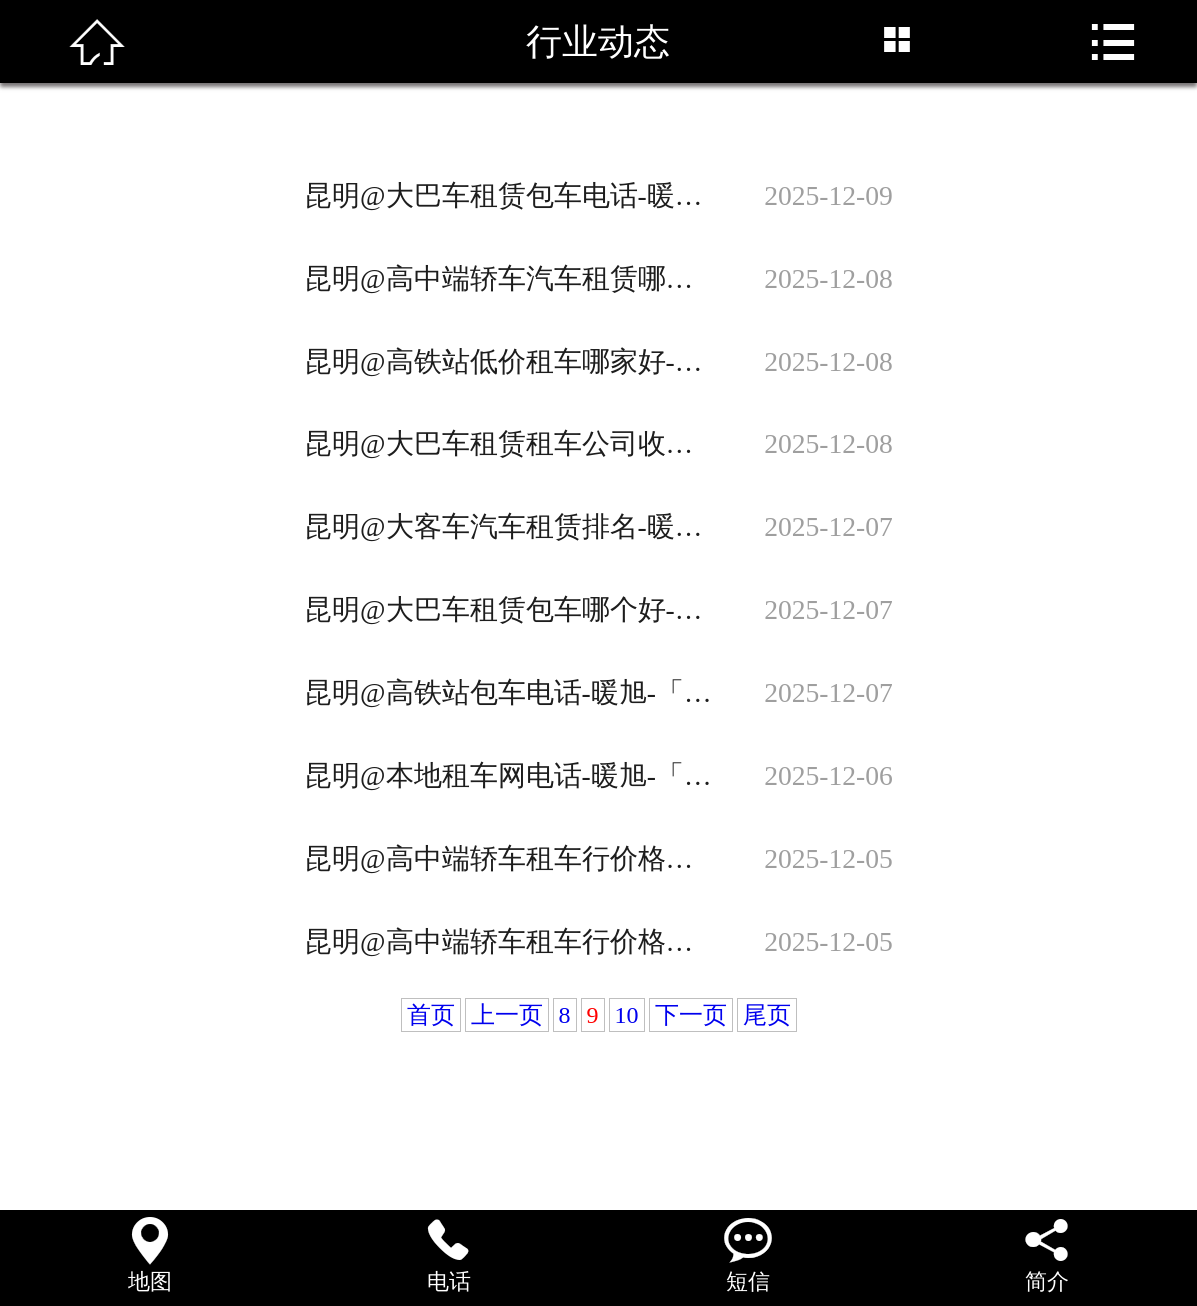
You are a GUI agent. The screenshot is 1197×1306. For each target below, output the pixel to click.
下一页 (691, 1015)
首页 (431, 1015)
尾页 (767, 1015)
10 (627, 1015)
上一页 (507, 1015)
